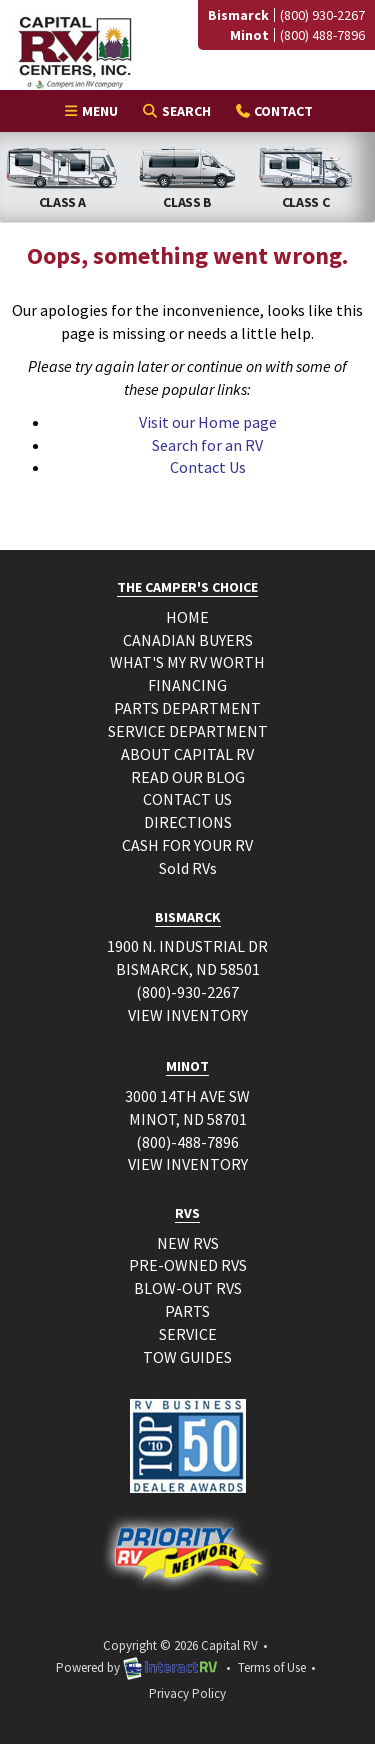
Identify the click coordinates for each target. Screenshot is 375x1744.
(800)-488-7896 (187, 1142)
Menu (96, 113)
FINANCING (187, 685)
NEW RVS (188, 1243)
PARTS (187, 1311)
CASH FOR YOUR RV (187, 845)
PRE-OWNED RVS (188, 1265)
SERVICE (188, 1334)
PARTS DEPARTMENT (187, 708)
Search (175, 113)
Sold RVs (188, 868)
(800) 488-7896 (322, 35)
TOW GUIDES (187, 1357)
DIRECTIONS (188, 822)
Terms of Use (272, 1667)
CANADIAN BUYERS (188, 640)
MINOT (187, 1066)
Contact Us (208, 467)
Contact (273, 113)
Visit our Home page (208, 422)
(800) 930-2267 (322, 15)
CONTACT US (187, 799)
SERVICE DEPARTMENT (188, 731)
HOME (187, 617)
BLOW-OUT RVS (188, 1288)
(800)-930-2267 (187, 992)
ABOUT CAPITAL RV (187, 754)
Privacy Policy (187, 1693)
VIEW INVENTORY (188, 1015)
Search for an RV (207, 445)
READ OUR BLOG (188, 777)
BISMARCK (188, 917)
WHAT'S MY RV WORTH (187, 662)
